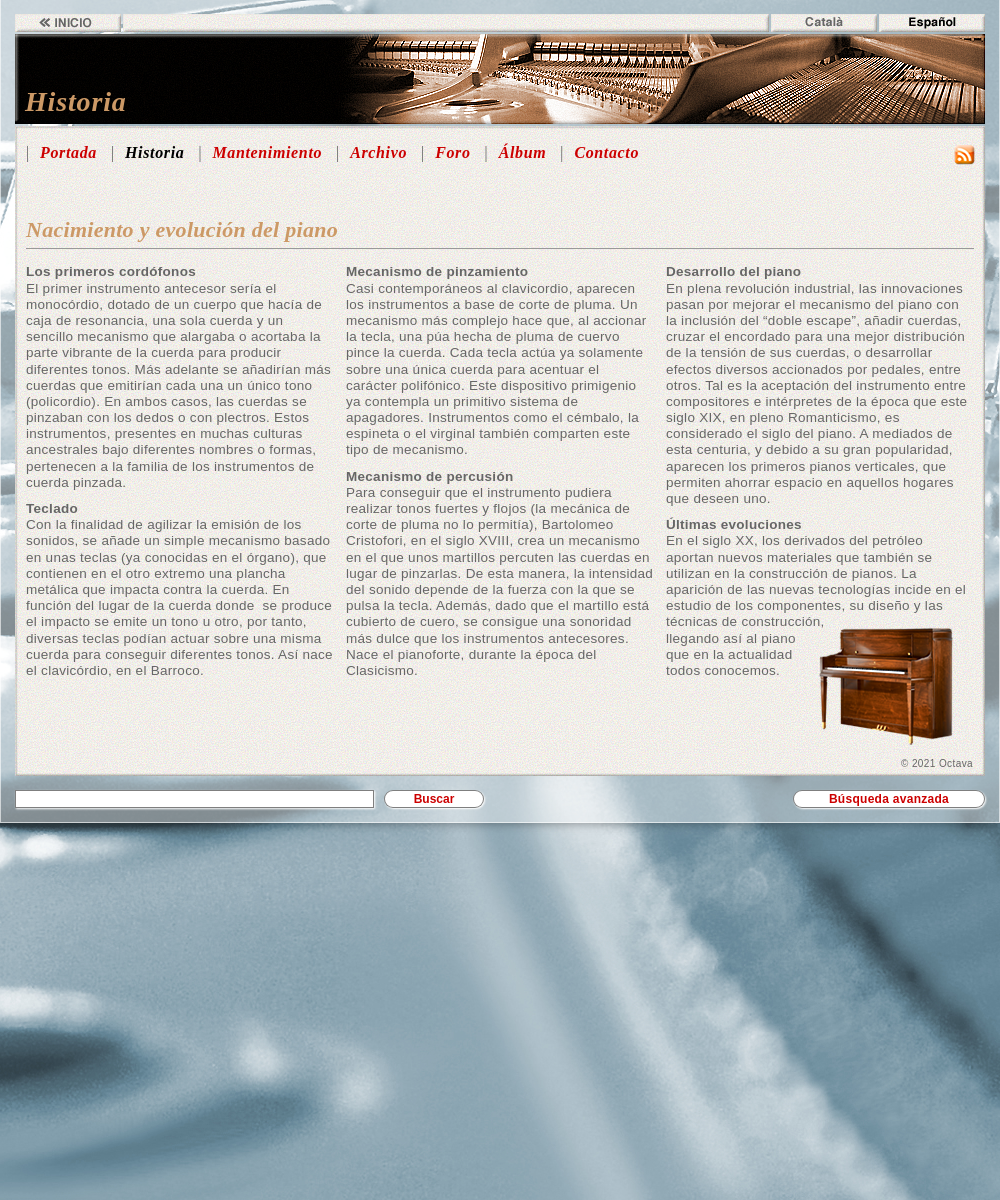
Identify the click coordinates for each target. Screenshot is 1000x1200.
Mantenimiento (267, 152)
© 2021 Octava (937, 763)
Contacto (606, 152)
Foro (452, 152)
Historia (154, 152)
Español (932, 23)
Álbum (523, 152)
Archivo (378, 152)
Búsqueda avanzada (889, 799)
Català (824, 23)
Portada (68, 152)
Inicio (68, 23)
